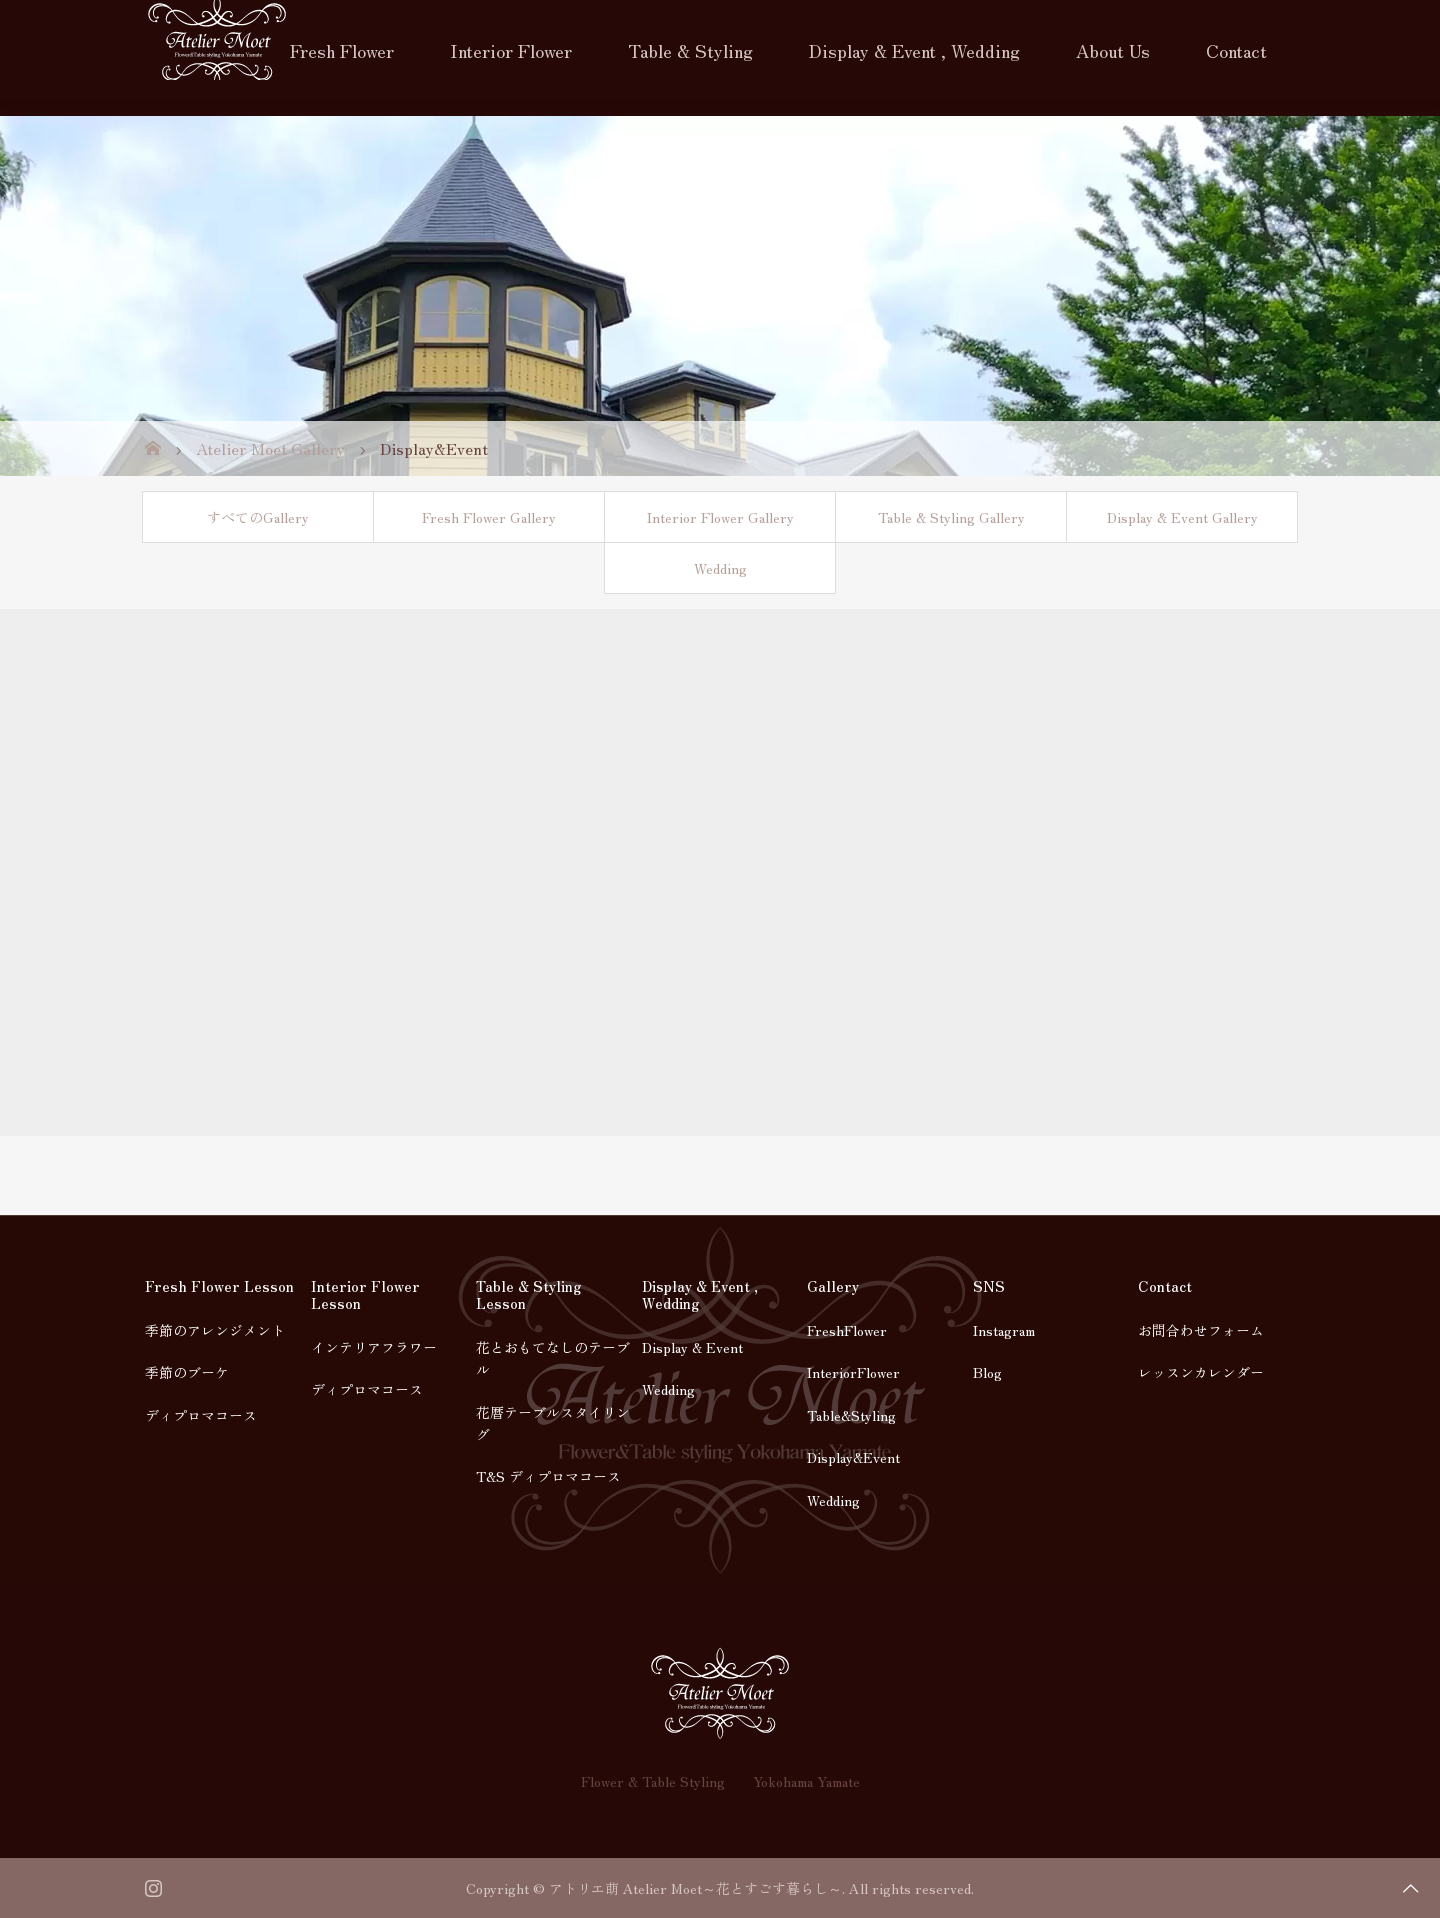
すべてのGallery (258, 517)
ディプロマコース (201, 1415)
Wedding (720, 568)
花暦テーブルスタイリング (553, 1423)
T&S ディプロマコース (548, 1476)
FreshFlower (847, 1330)
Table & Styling (690, 50)
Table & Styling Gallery (951, 517)
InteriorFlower (853, 1372)
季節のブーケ (187, 1372)
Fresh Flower (342, 50)
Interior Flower (511, 50)
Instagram (1004, 1330)
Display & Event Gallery (1182, 517)
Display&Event (853, 1457)
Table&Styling (851, 1415)
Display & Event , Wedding (914, 50)
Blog (987, 1372)
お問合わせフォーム (1201, 1330)
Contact (1236, 50)
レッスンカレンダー (1201, 1372)
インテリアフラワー (374, 1347)
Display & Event (692, 1347)
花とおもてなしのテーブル (553, 1358)
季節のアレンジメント (215, 1330)
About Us (1113, 50)
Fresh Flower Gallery (489, 517)
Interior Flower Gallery (720, 517)
